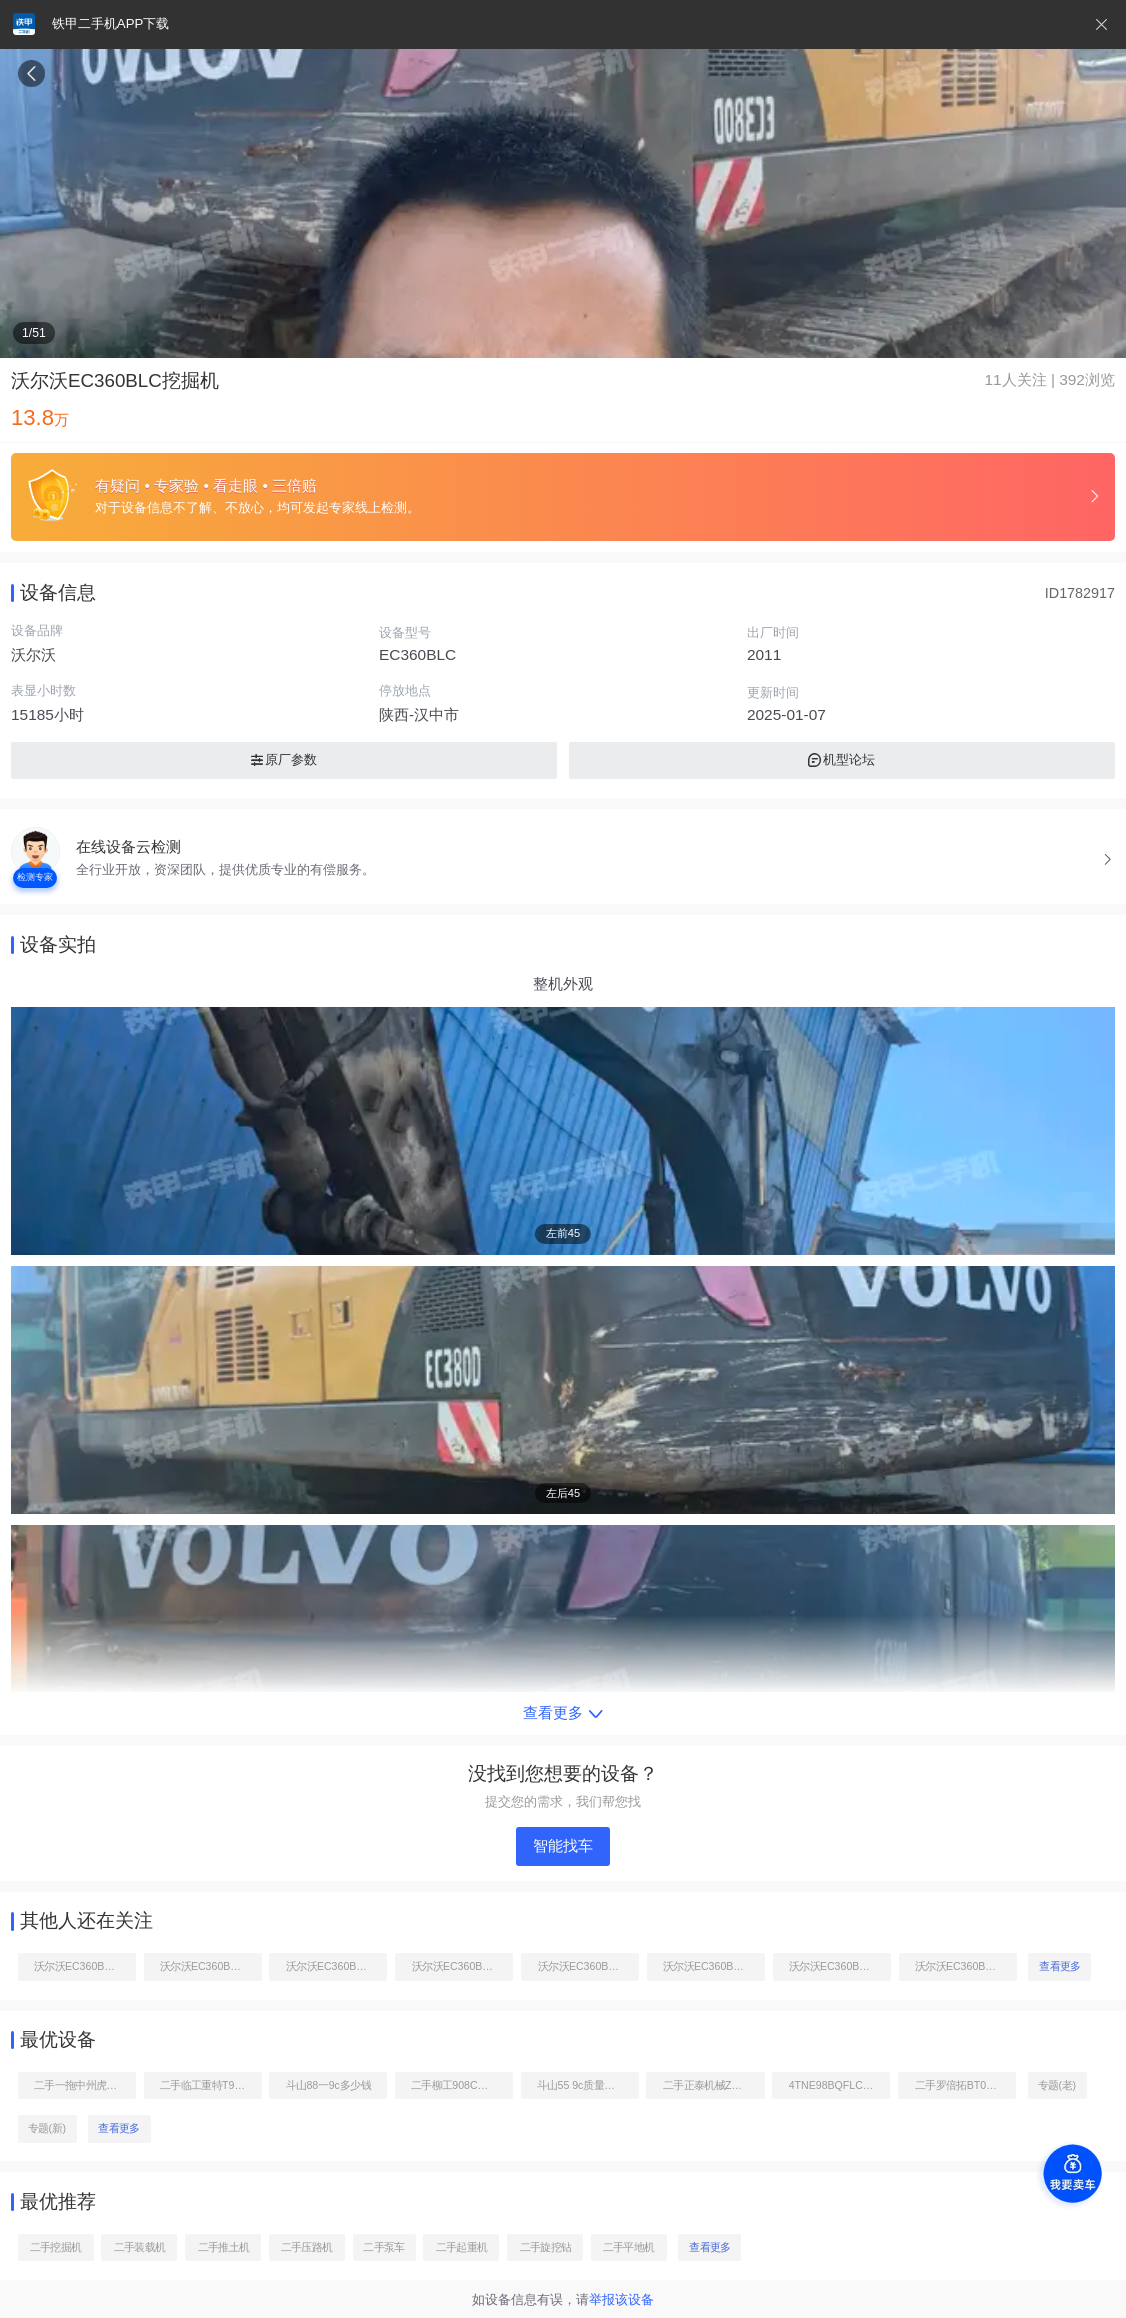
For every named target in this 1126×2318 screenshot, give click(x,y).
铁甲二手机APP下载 (110, 23)
